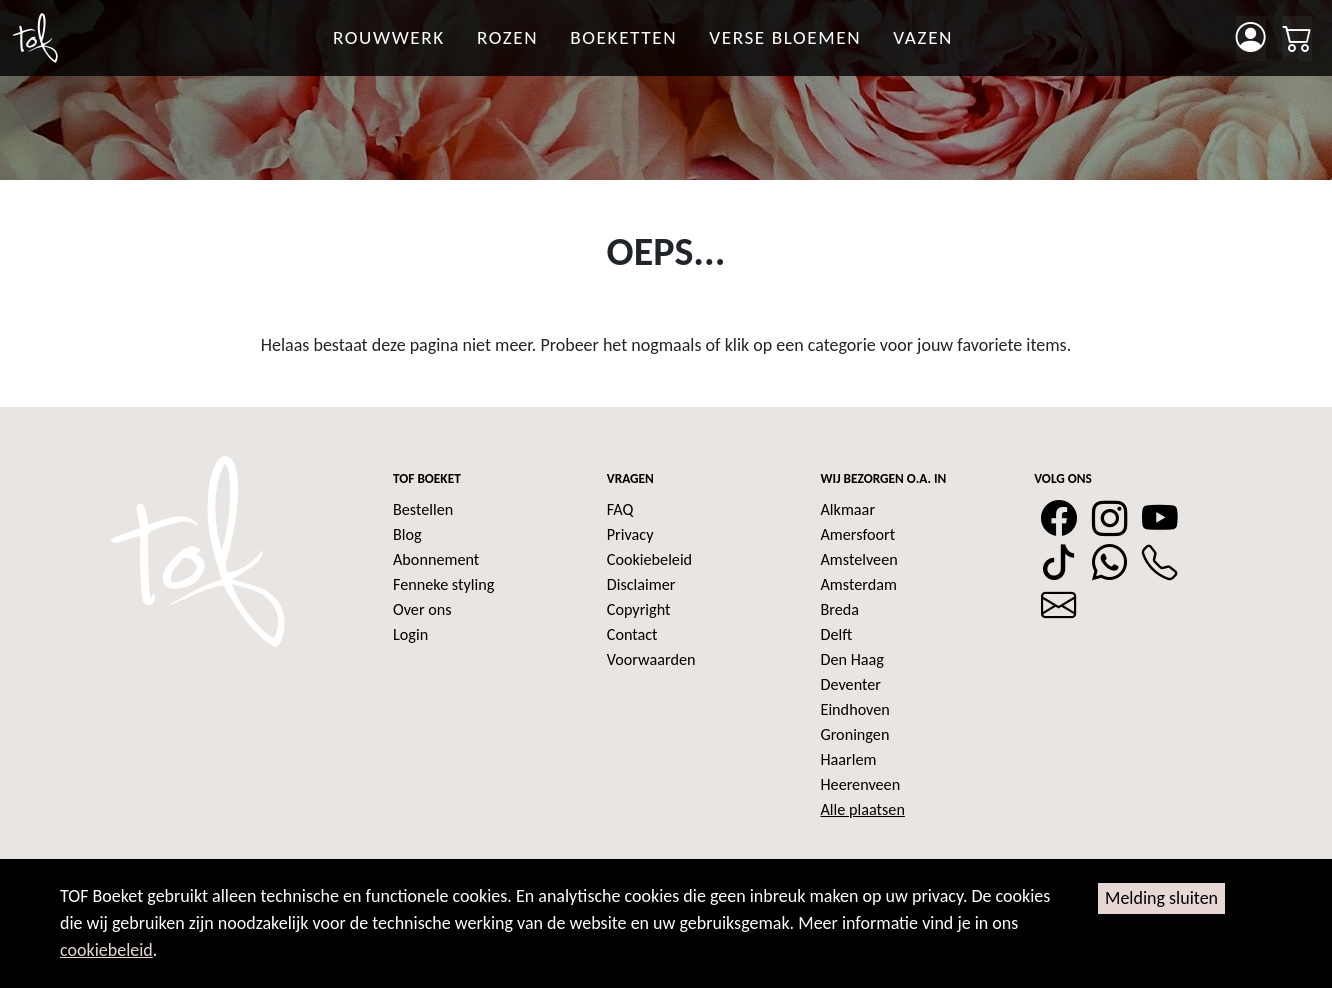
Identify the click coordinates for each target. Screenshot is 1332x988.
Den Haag (852, 659)
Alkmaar (848, 509)
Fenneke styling (443, 584)
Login (410, 634)
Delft (837, 634)
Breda (840, 609)
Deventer (851, 684)
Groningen (855, 734)
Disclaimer (641, 584)
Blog (407, 534)
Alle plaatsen (863, 809)
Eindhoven (855, 709)
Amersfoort (858, 534)
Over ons (422, 609)
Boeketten (623, 37)
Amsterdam (859, 584)
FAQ (620, 509)
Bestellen (423, 509)
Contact (632, 634)
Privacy (630, 534)
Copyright (639, 609)
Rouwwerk (389, 37)
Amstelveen (859, 559)
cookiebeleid (106, 950)
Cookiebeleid (649, 559)
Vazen (923, 37)
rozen (507, 37)
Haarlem (849, 759)
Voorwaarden (651, 659)
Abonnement (436, 559)
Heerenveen (861, 784)
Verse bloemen (785, 37)
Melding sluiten (1161, 898)
